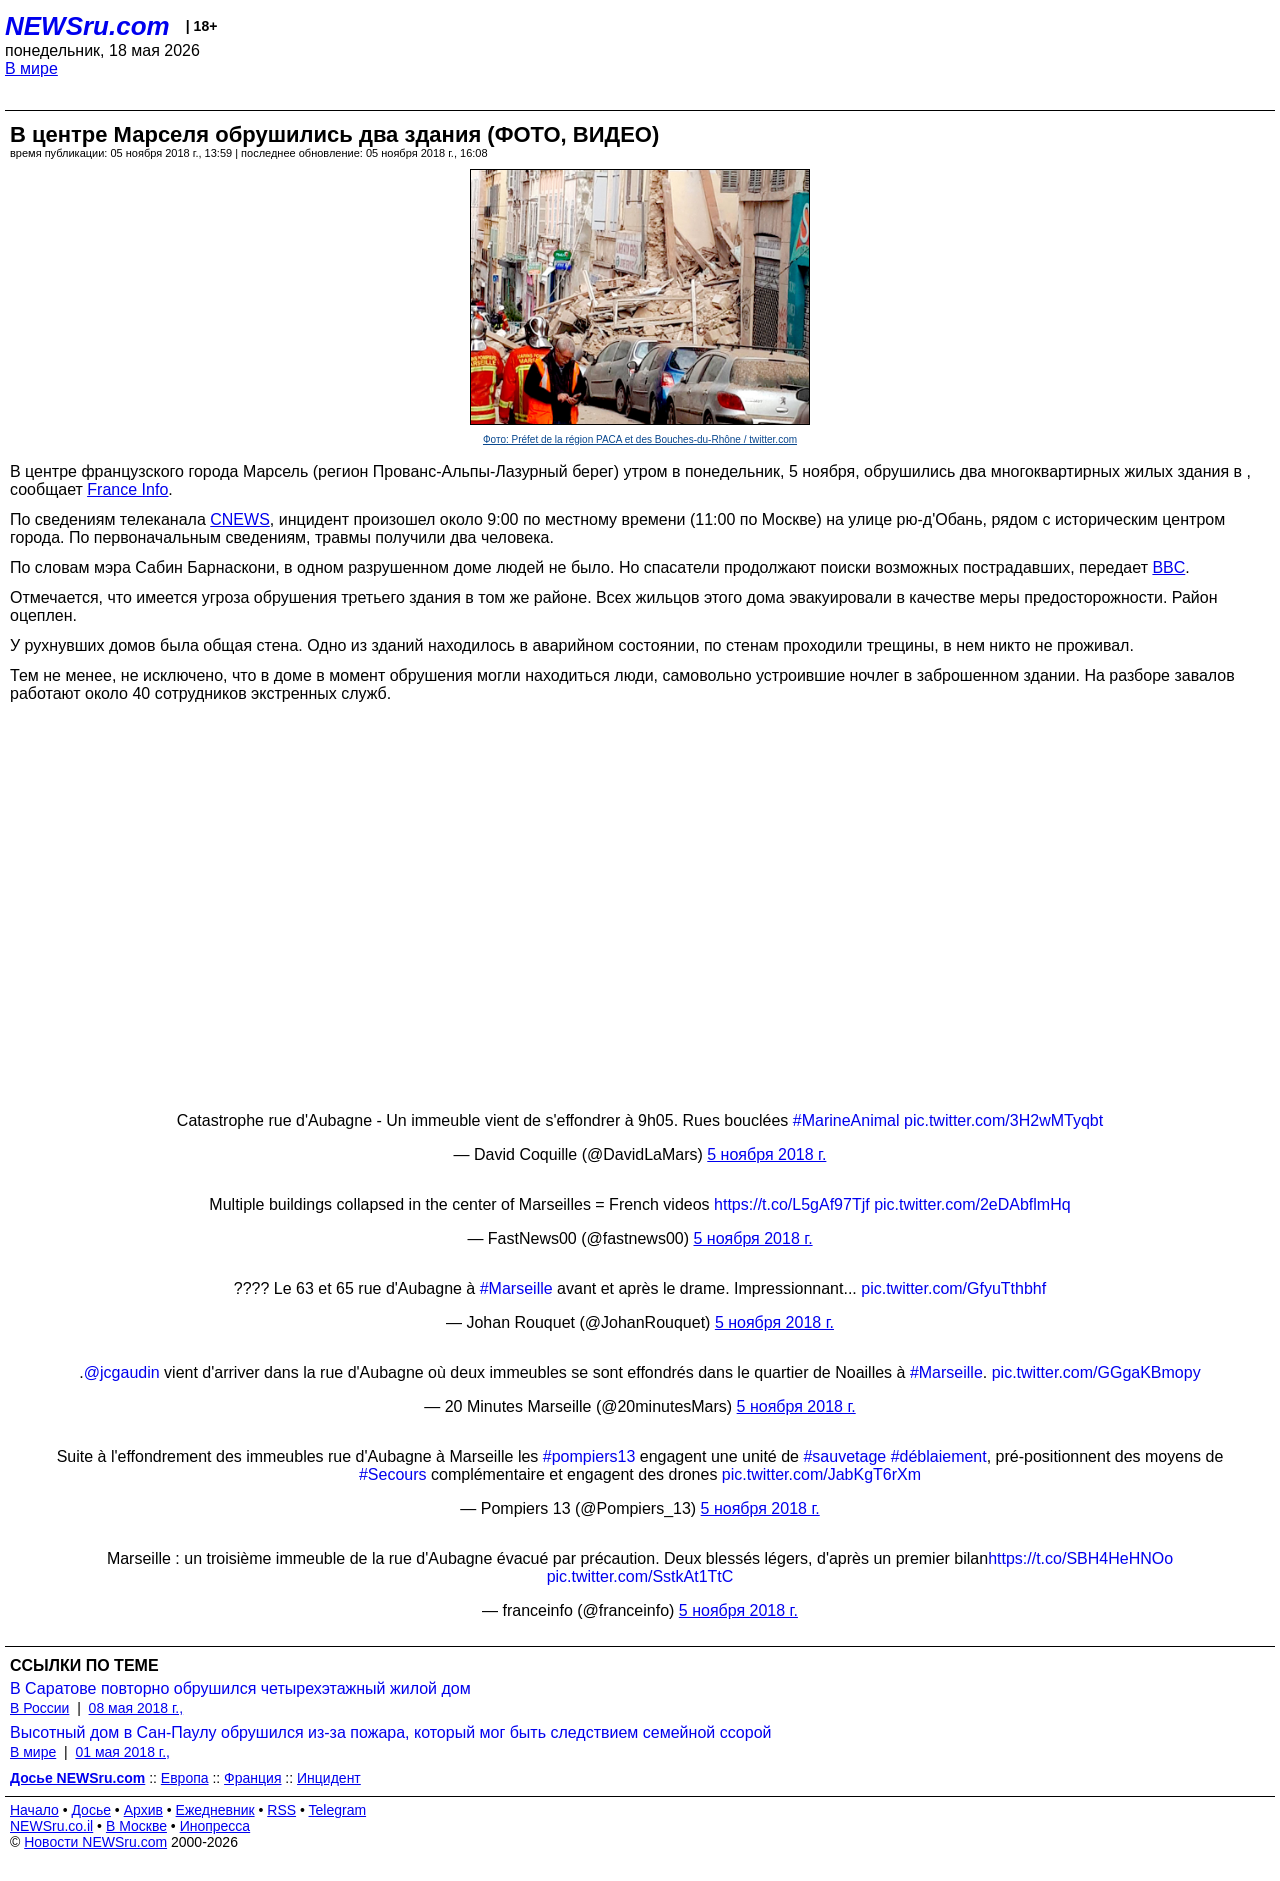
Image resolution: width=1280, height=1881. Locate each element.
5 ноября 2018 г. (766, 1154)
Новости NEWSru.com (95, 1842)
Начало (34, 1810)
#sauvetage (844, 1456)
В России (39, 1708)
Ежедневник (215, 1810)
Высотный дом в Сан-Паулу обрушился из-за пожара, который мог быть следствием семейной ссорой (390, 1732)
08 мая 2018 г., (136, 1708)
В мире (31, 68)
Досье (91, 1810)
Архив (143, 1810)
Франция (252, 1778)
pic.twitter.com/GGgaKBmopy (1096, 1372)
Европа (185, 1778)
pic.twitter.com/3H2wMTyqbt (1003, 1120)
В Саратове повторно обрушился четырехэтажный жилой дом (240, 1688)
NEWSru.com (87, 26)
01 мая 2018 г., (122, 1752)
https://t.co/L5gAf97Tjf (792, 1204)
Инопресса (215, 1826)
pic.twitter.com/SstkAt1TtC (640, 1576)
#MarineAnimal (846, 1120)
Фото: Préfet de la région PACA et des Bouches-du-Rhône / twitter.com (640, 439)
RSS (281, 1810)
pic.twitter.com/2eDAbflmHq (972, 1204)
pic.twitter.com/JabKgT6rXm (821, 1474)
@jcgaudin (122, 1372)
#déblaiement (939, 1456)
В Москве (136, 1826)
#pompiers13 (589, 1456)
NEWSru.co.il (51, 1826)
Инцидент (329, 1778)
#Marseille (516, 1288)
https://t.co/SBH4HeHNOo (1080, 1558)
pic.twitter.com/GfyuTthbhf (953, 1288)
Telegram (338, 1810)
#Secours (393, 1474)
